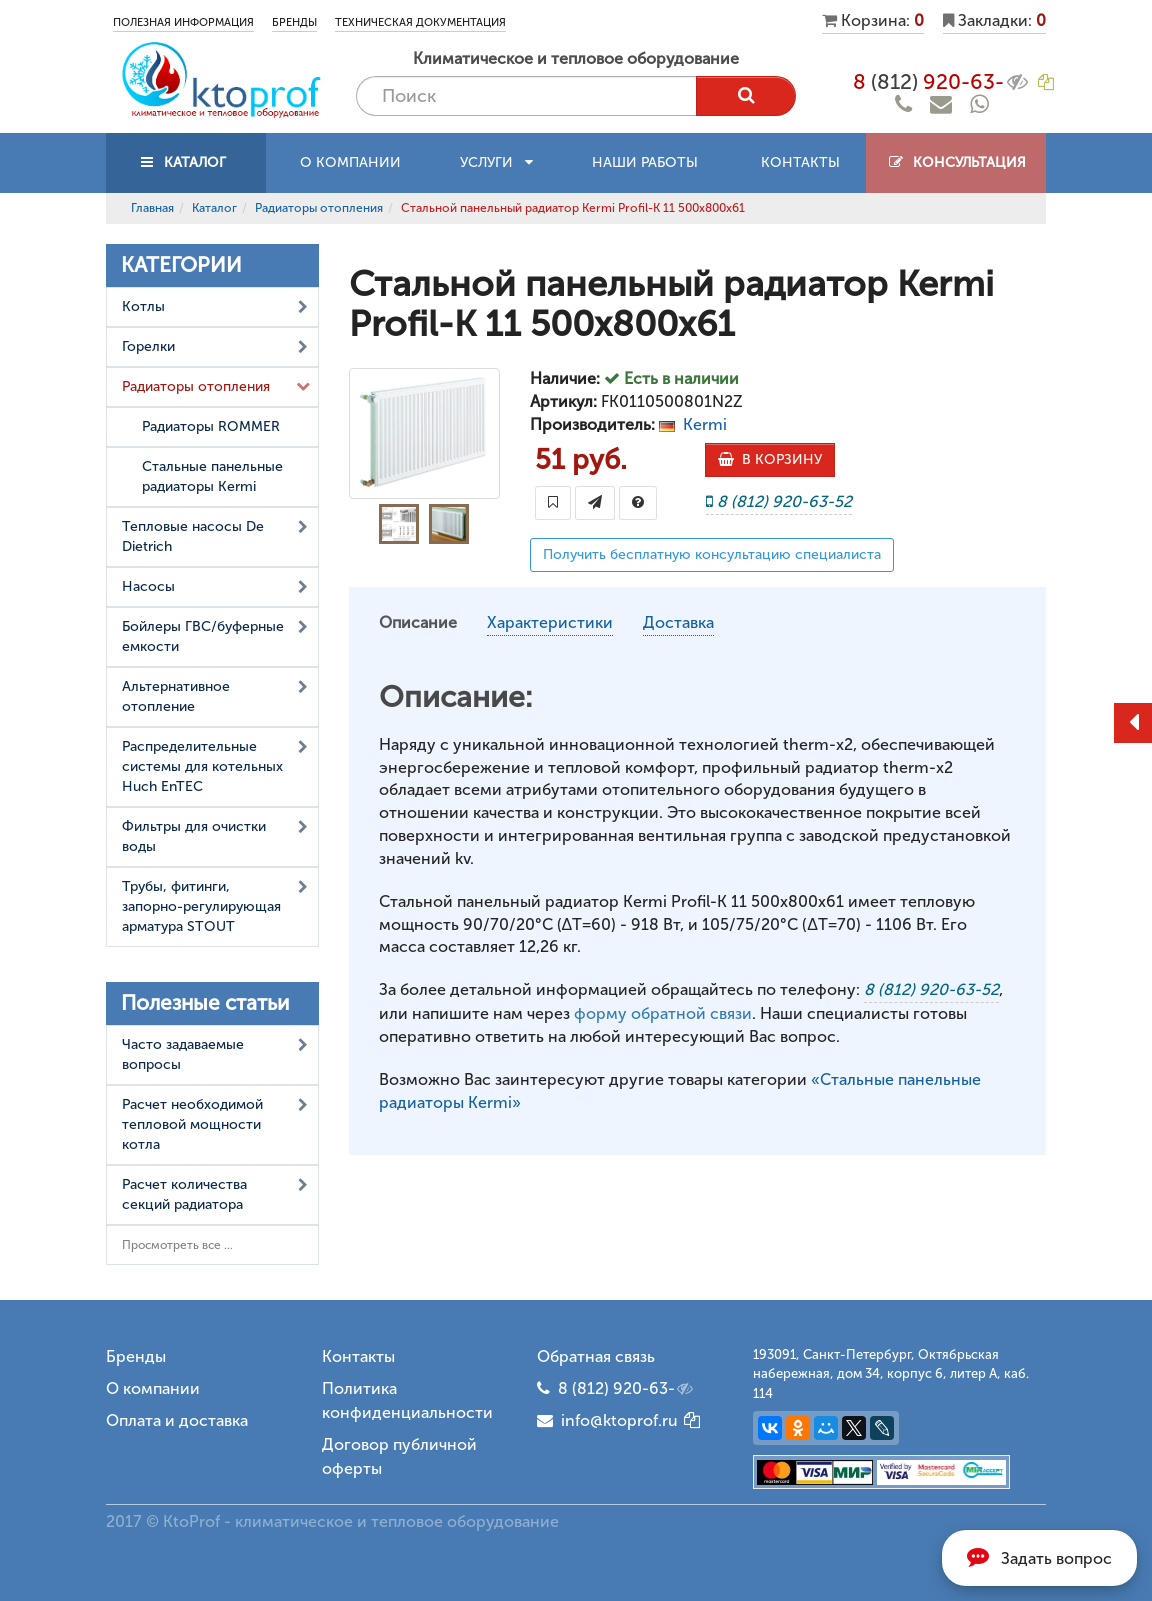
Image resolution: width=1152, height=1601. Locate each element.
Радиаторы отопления (319, 208)
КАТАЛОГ (186, 162)
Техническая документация (420, 22)
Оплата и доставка (177, 1420)
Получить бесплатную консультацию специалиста (712, 554)
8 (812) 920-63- (627, 1389)
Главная (152, 208)
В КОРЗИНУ (770, 459)
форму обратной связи (663, 1013)
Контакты (800, 162)
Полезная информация (183, 22)
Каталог (214, 208)
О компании (350, 162)
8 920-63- (942, 82)
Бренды (294, 22)
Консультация (956, 162)
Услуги (496, 162)
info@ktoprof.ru (607, 1420)
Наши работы (645, 162)
